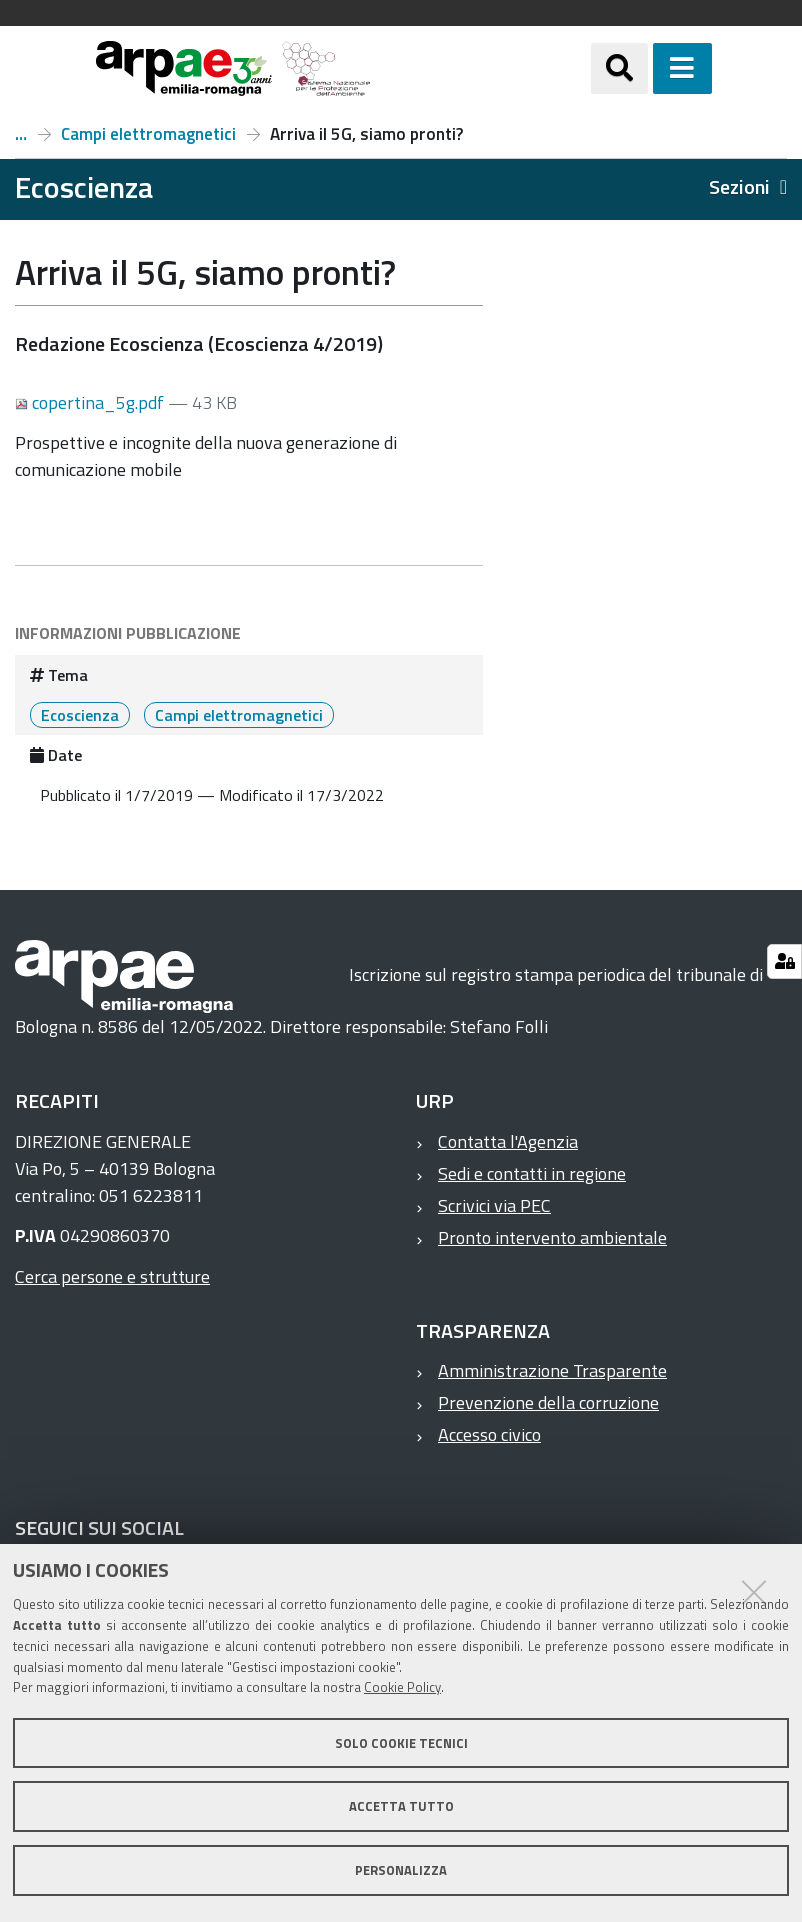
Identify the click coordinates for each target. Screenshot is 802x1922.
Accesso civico (489, 1434)
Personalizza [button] (401, 1870)
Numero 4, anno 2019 (21, 134)
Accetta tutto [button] (401, 1806)
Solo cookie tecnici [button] (401, 1743)
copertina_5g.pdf (91, 402)
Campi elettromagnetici (148, 134)
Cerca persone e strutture (112, 1276)
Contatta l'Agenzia (508, 1141)
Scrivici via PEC (494, 1205)
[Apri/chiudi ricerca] (644, 68)
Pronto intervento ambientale (552, 1237)
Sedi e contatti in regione (532, 1173)
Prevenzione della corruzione (548, 1402)
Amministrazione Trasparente (552, 1370)
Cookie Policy (402, 1687)
